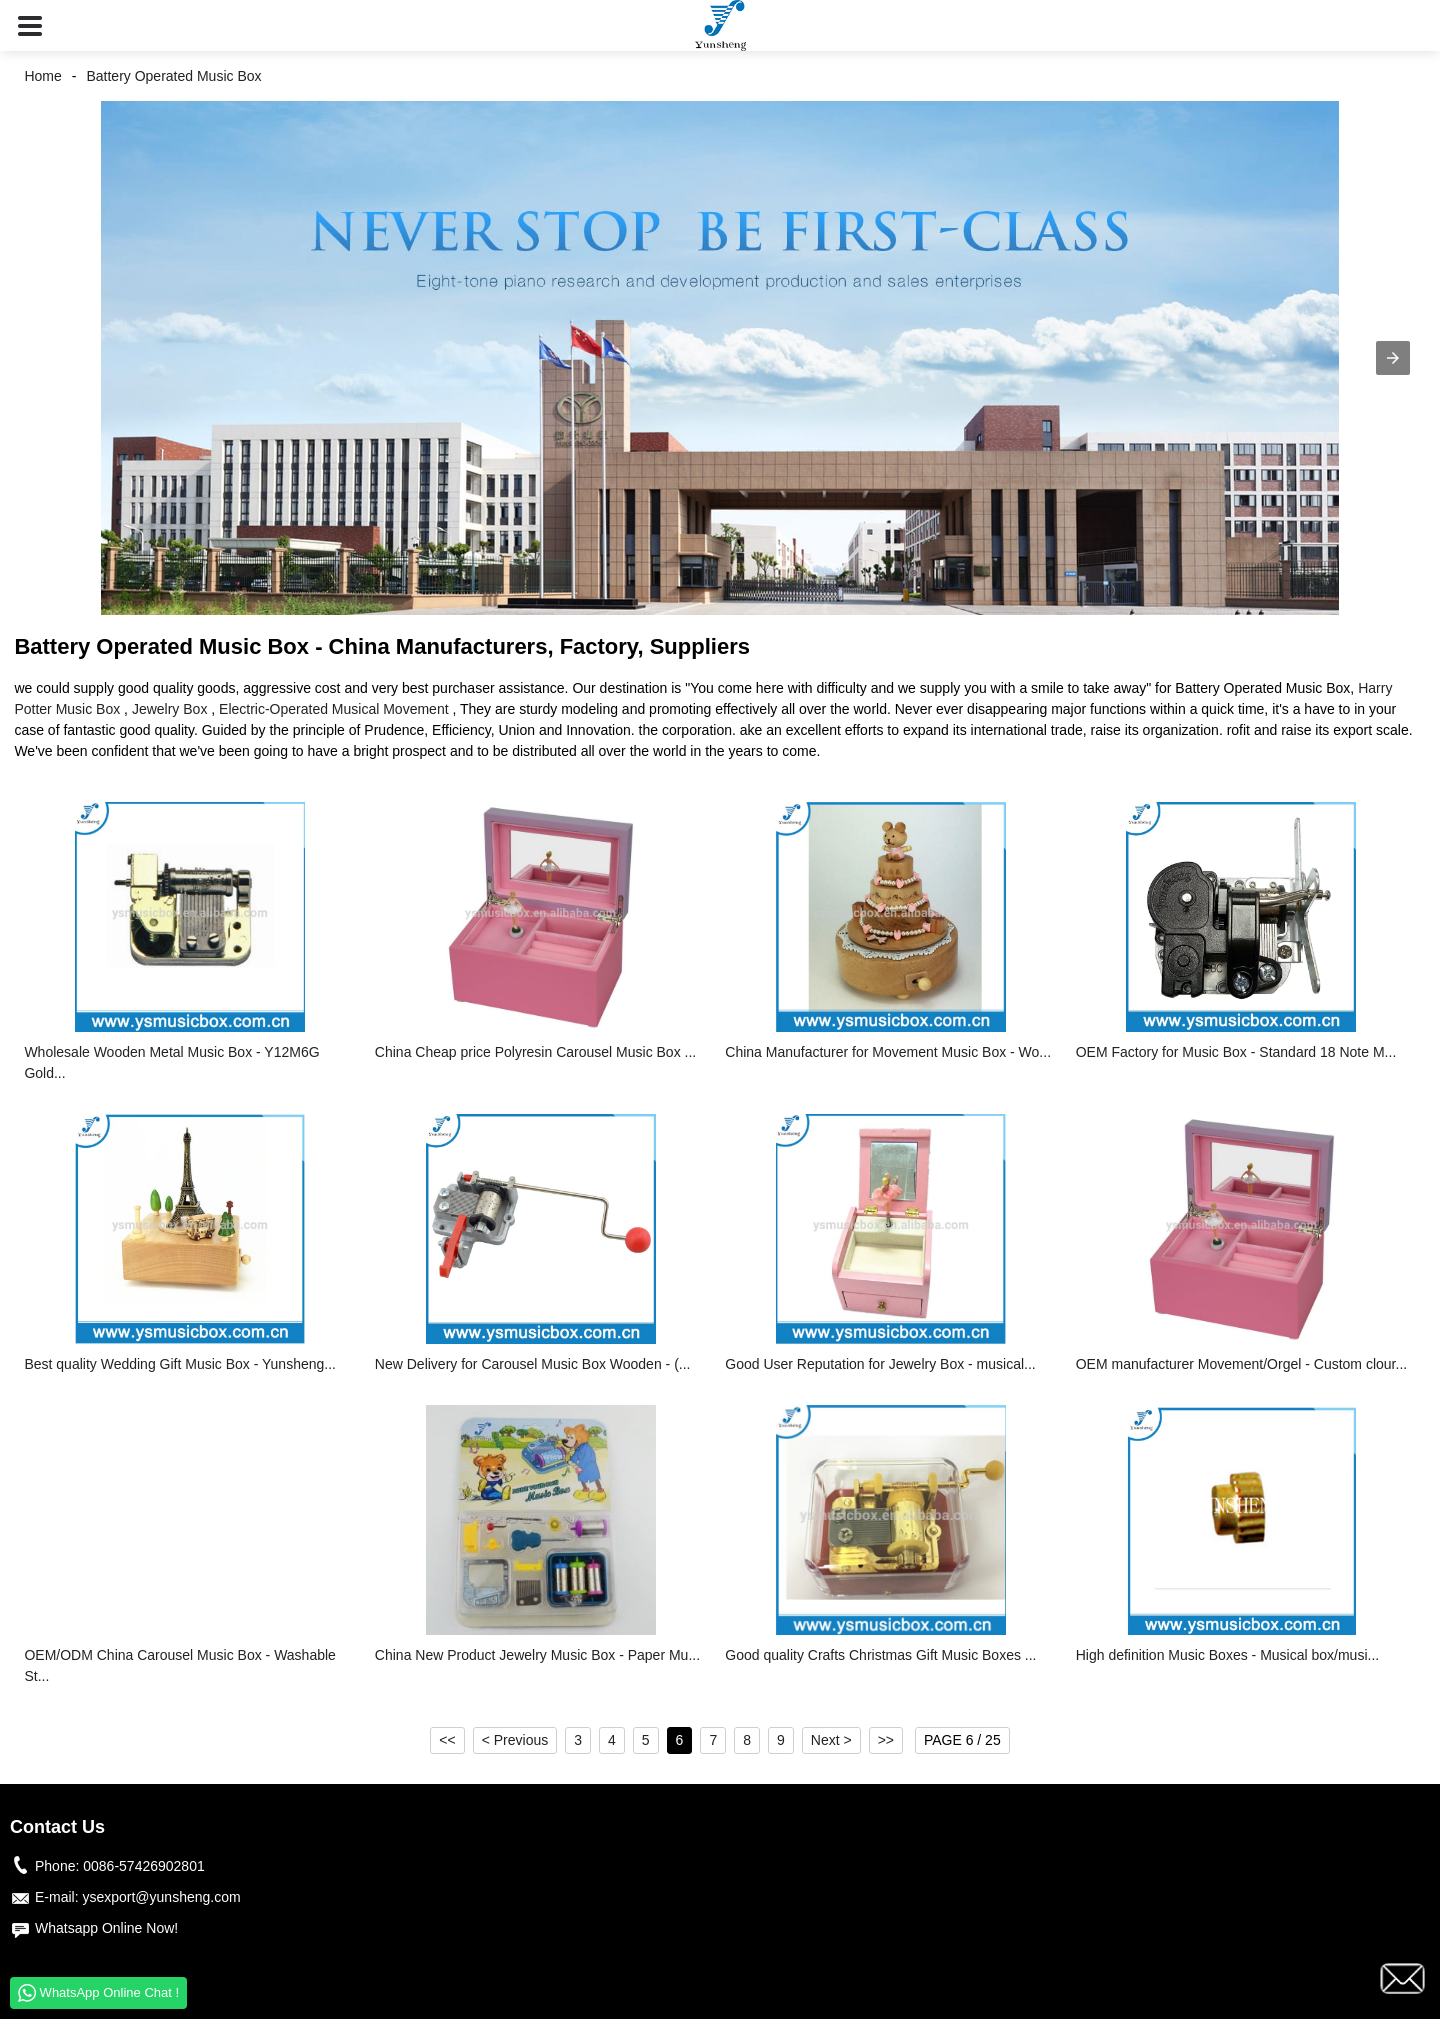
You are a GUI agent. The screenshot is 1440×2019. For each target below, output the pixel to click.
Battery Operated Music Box (173, 76)
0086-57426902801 (143, 1866)
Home (42, 76)
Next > (831, 1740)
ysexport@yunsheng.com (161, 1897)
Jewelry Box (169, 709)
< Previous (515, 1740)
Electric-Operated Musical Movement (334, 709)
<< (447, 1740)
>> (886, 1740)
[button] (30, 25)
